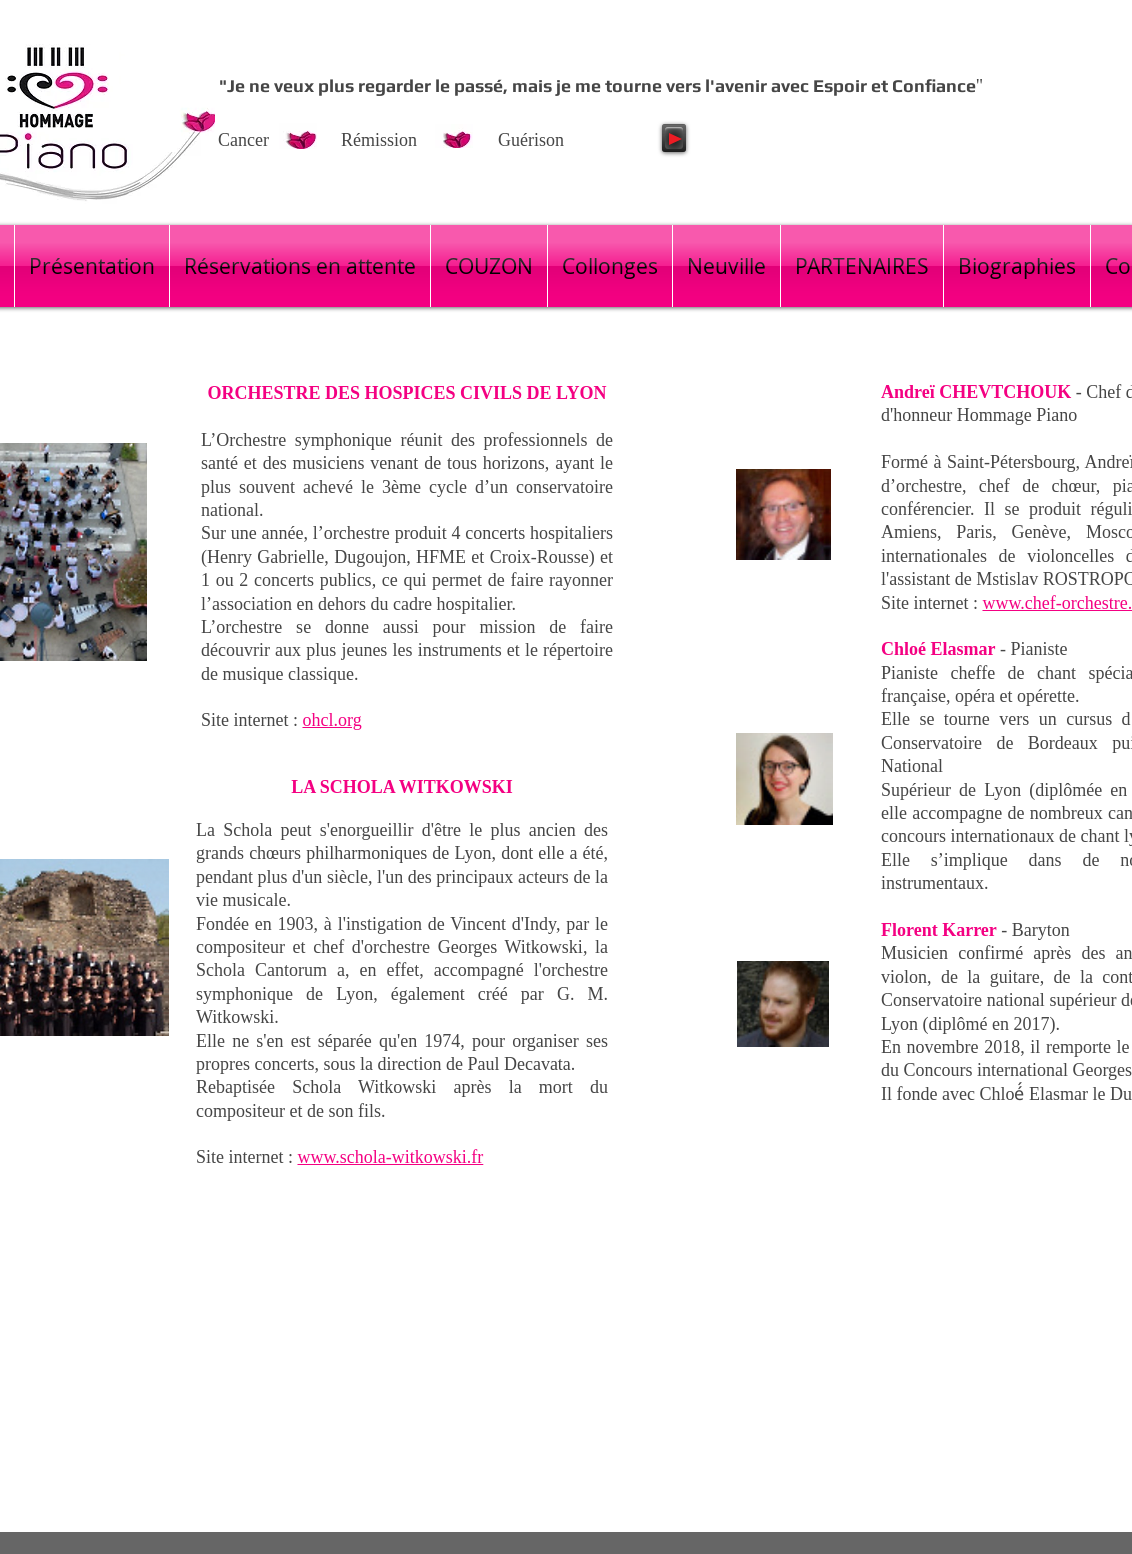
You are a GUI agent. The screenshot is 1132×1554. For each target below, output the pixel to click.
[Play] (674, 138)
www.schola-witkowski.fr (390, 1157)
